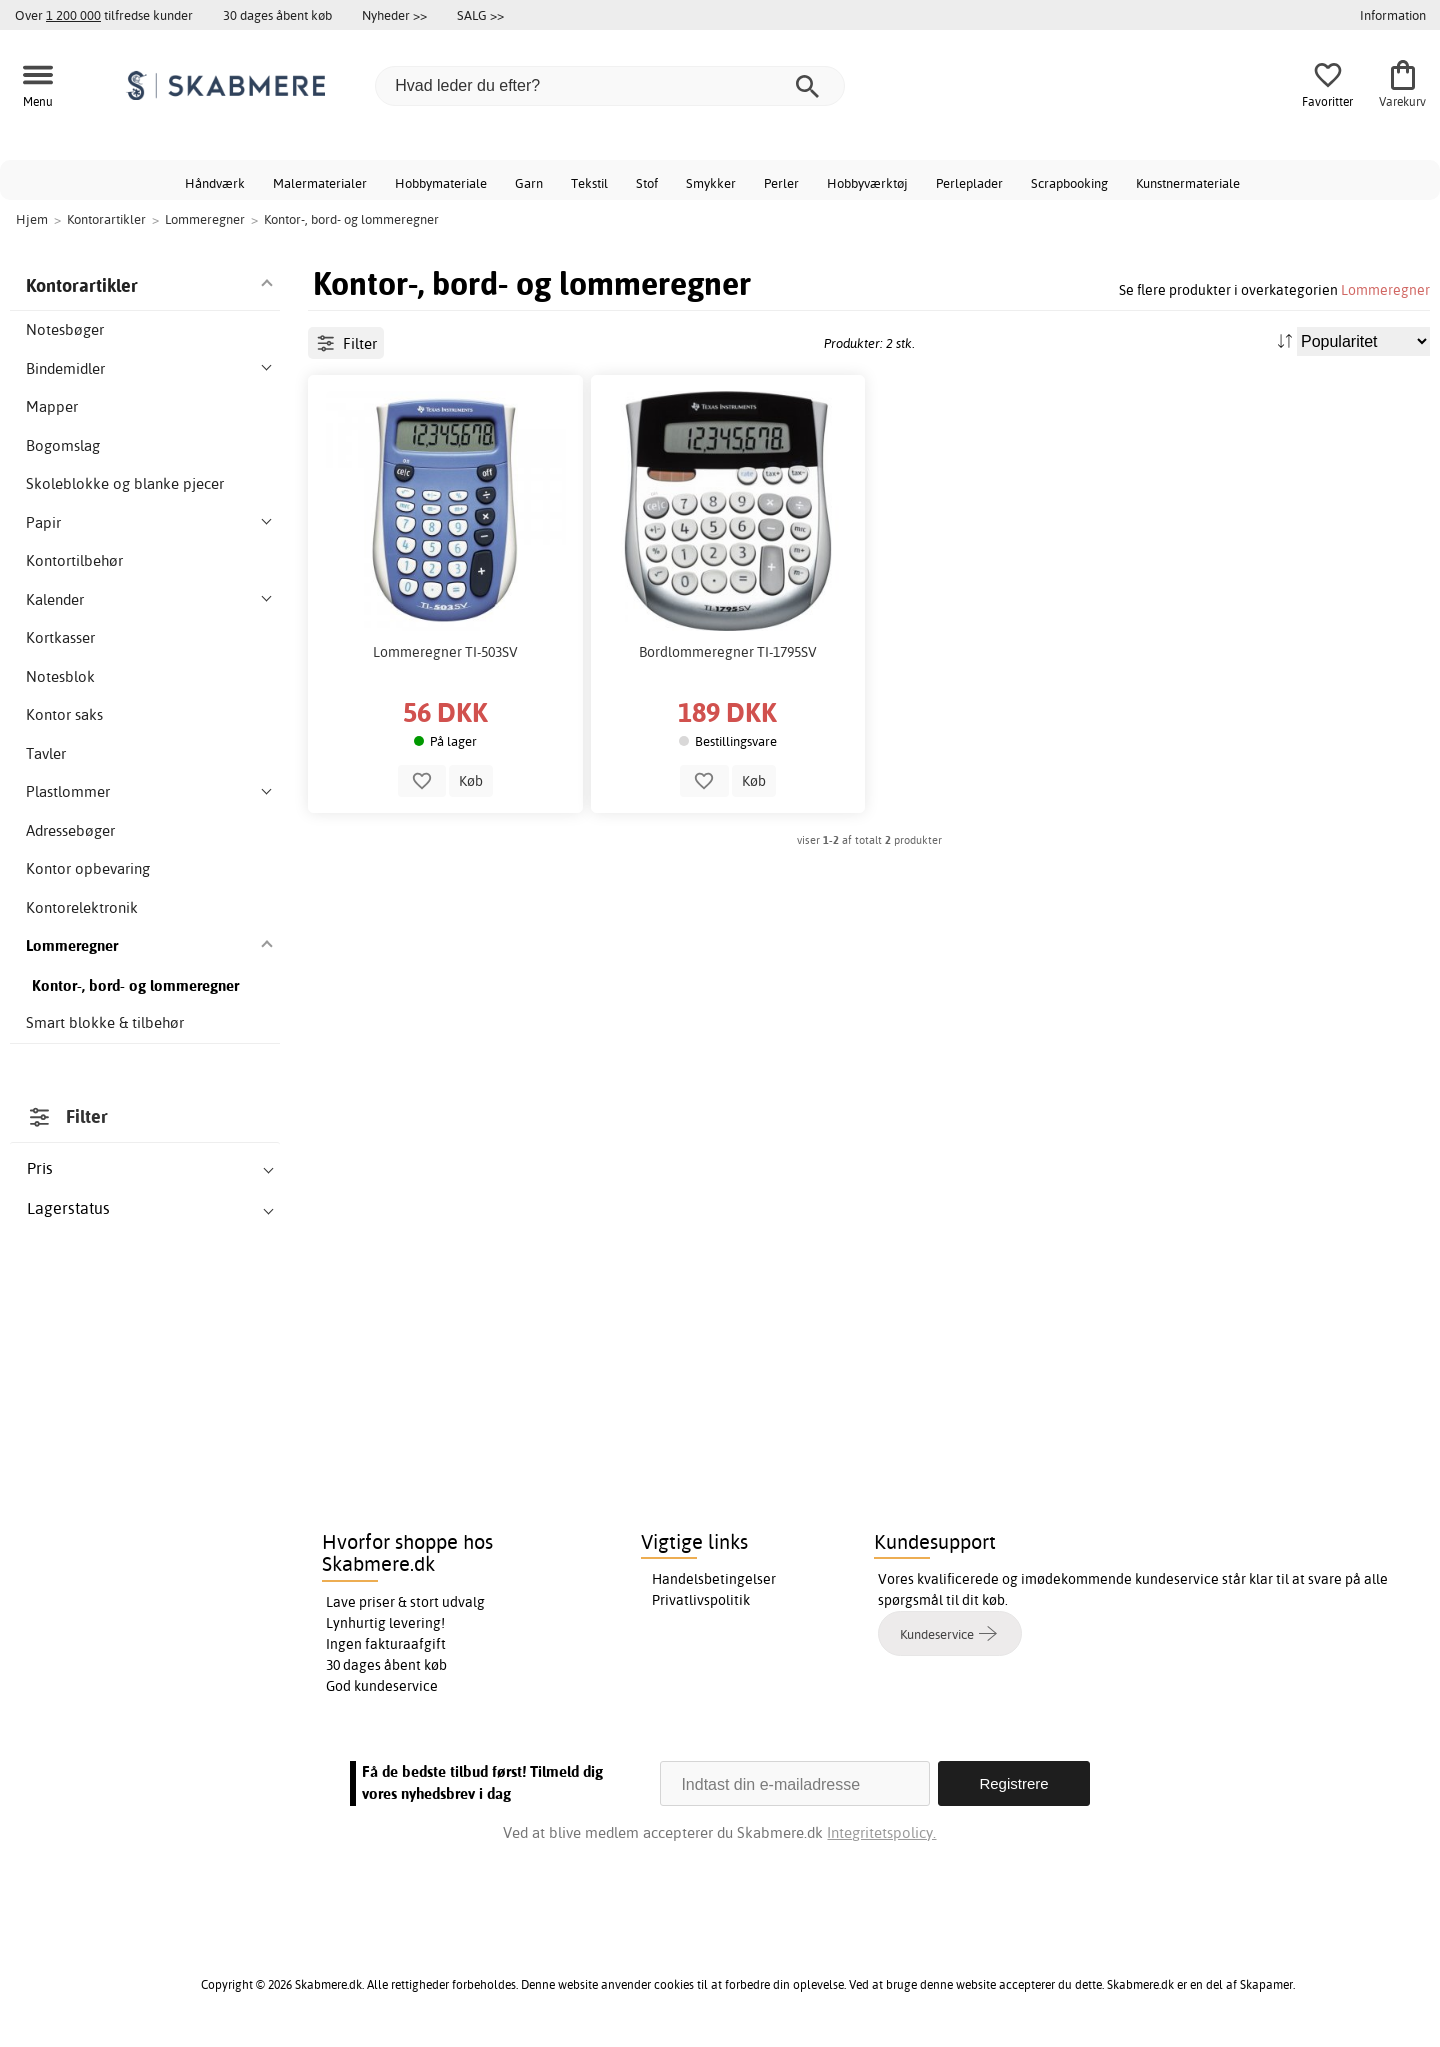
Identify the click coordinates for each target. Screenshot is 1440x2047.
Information (1393, 15)
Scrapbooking (1069, 183)
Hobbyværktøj (867, 183)
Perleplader (969, 183)
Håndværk (215, 183)
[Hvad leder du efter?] (610, 86)
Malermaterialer (320, 183)
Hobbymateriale (441, 183)
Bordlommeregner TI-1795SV (728, 652)
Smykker (711, 183)
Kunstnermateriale (1188, 183)
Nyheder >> (394, 15)
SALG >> (480, 15)
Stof (647, 183)
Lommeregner (1385, 289)
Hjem (32, 219)
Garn (529, 183)
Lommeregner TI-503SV (445, 652)
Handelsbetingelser (714, 1579)
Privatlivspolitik (701, 1600)
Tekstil (589, 183)
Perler (781, 183)
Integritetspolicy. (881, 1832)
